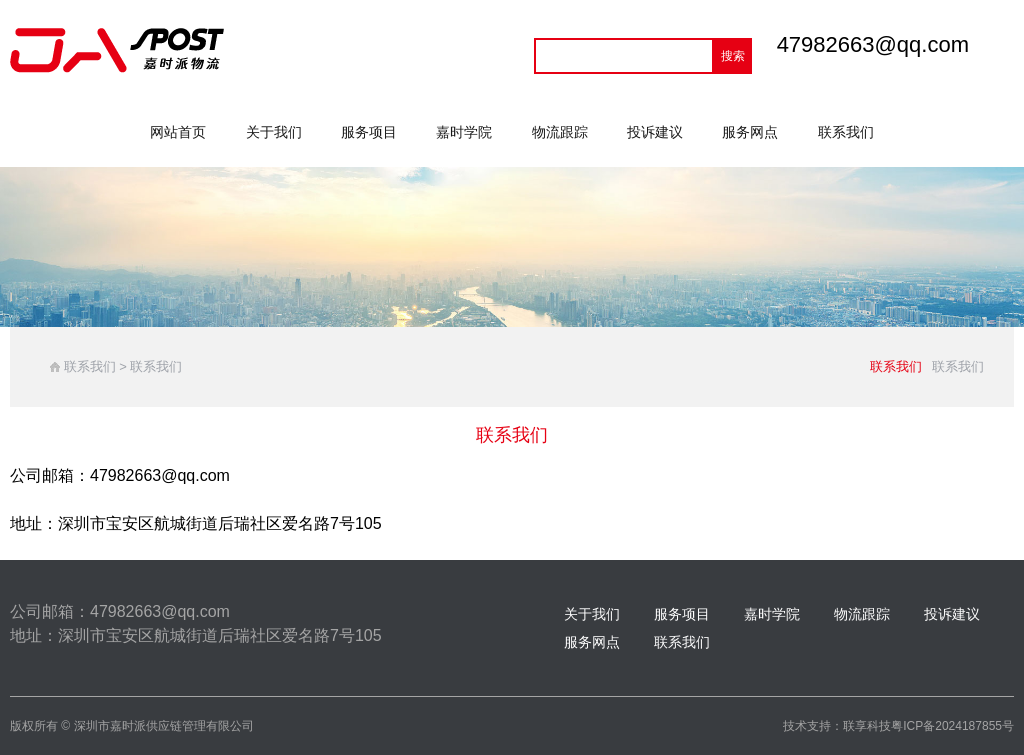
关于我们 (274, 132)
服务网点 (750, 132)
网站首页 (178, 132)
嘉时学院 (464, 132)
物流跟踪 (560, 132)
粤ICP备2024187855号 (952, 726)
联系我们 (846, 132)
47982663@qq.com (873, 44)
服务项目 (369, 132)
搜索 (733, 56)
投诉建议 (655, 132)
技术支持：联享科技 (837, 726)
